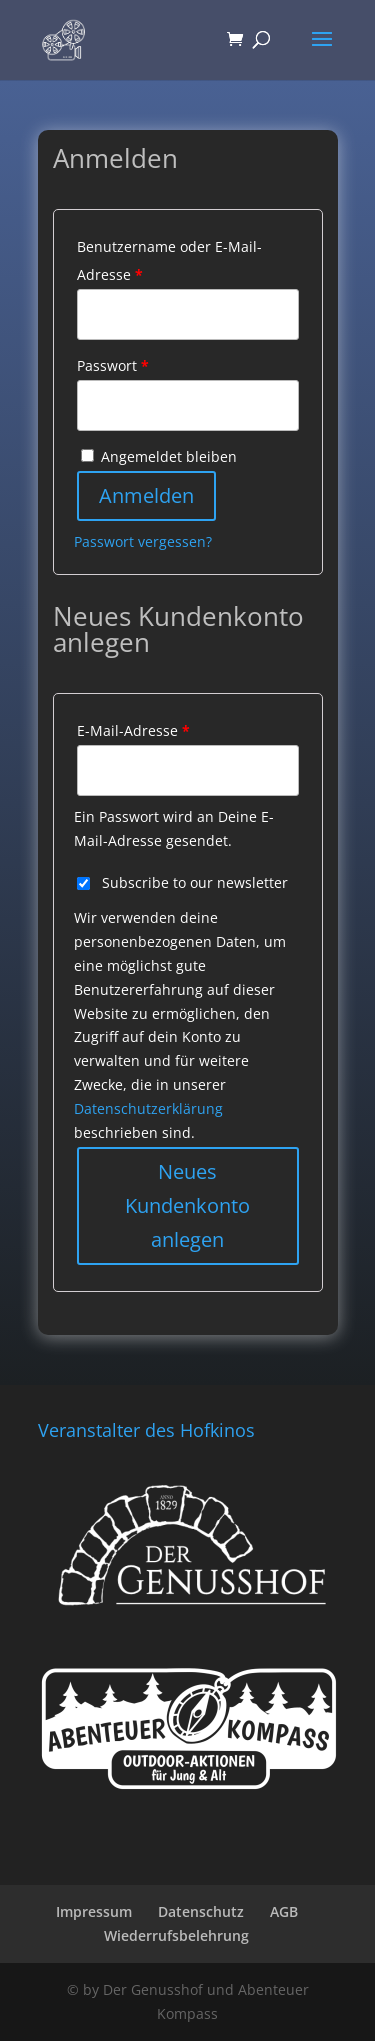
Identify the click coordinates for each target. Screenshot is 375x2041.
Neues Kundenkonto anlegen (187, 1205)
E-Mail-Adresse (133, 730)
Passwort (113, 365)
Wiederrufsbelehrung (176, 1935)
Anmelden (146, 495)
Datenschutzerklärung (148, 1108)
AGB (284, 1911)
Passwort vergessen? (143, 541)
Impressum (94, 1911)
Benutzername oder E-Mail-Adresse (169, 260)
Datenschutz (201, 1911)
